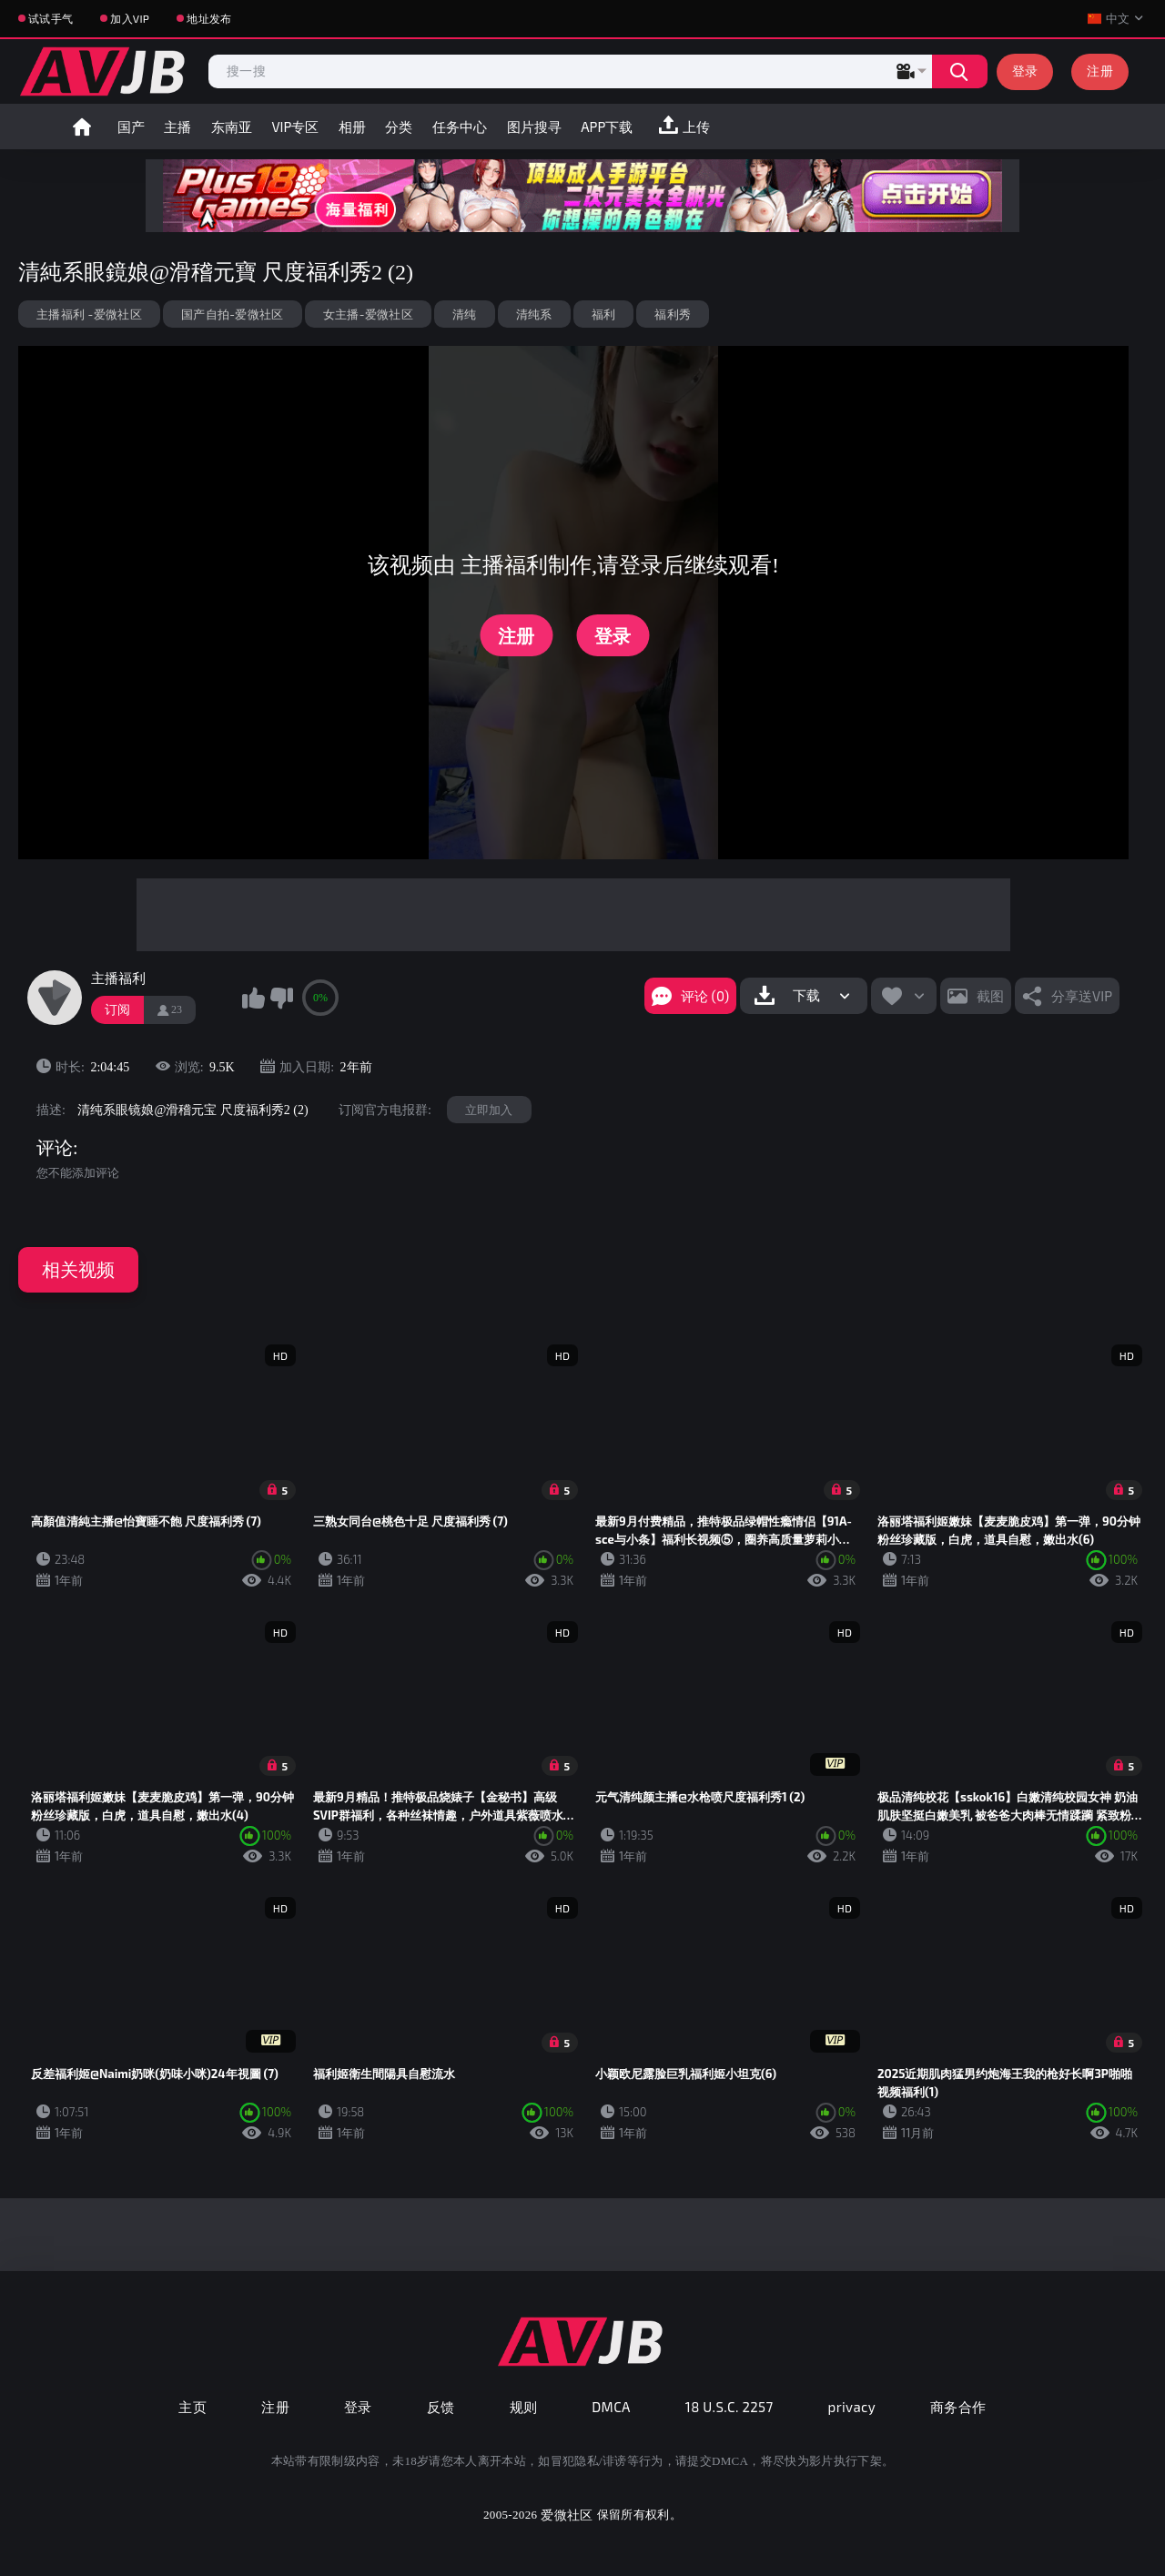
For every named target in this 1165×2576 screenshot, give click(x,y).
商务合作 (958, 2407)
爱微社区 (567, 2514)
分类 (398, 126)
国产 (131, 126)
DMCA (611, 2407)
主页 (192, 2407)
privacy (852, 2407)
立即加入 (489, 1109)
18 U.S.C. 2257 (729, 2407)
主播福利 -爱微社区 (89, 314)
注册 (1100, 70)
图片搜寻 (534, 126)
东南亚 (231, 126)
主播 (177, 126)
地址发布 (209, 18)
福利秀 (672, 314)
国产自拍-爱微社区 (232, 314)
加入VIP (129, 18)
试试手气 (50, 18)
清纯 (464, 314)
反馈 (441, 2407)
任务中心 (459, 126)
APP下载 (607, 126)
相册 (352, 126)
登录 (1025, 70)
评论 (54, 1148)
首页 (82, 126)
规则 (524, 2407)
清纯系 (534, 314)
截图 (990, 996)
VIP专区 (295, 126)
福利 (604, 314)
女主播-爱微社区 (368, 314)
